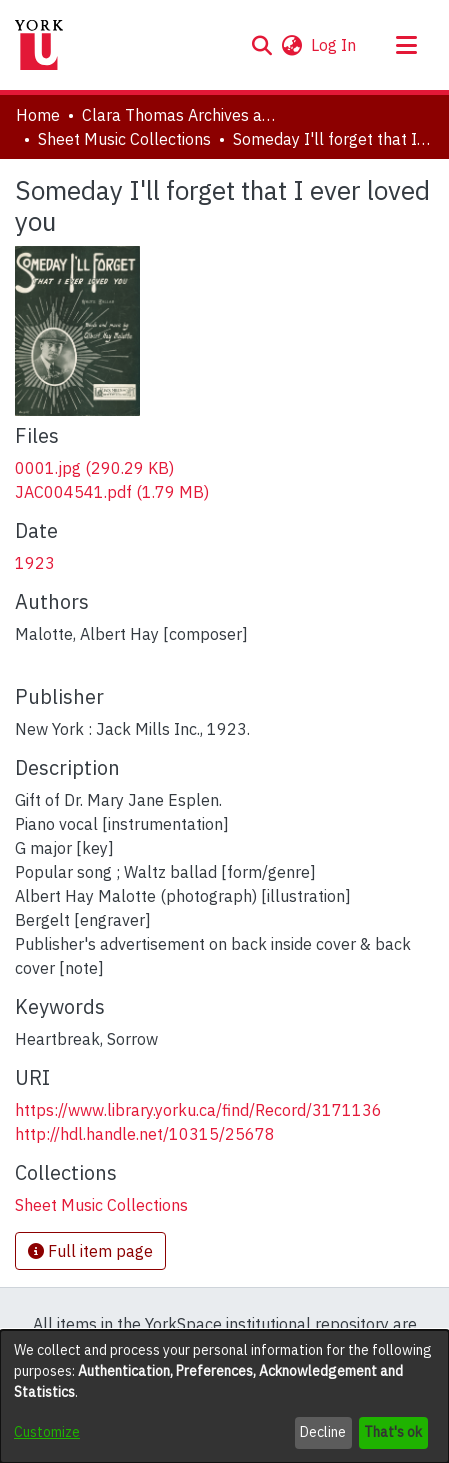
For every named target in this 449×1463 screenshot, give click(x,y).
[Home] (39, 45)
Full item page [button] (90, 1251)
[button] (261, 45)
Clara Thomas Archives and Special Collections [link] (182, 115)
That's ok (393, 1432)
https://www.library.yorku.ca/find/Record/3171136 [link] (198, 1110)
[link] (94, 468)
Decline (323, 1432)
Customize (47, 1432)
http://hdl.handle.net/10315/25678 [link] (145, 1134)
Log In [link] (334, 45)
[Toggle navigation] (406, 45)
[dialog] (224, 1396)
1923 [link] (35, 563)
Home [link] (38, 115)
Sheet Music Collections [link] (124, 139)
